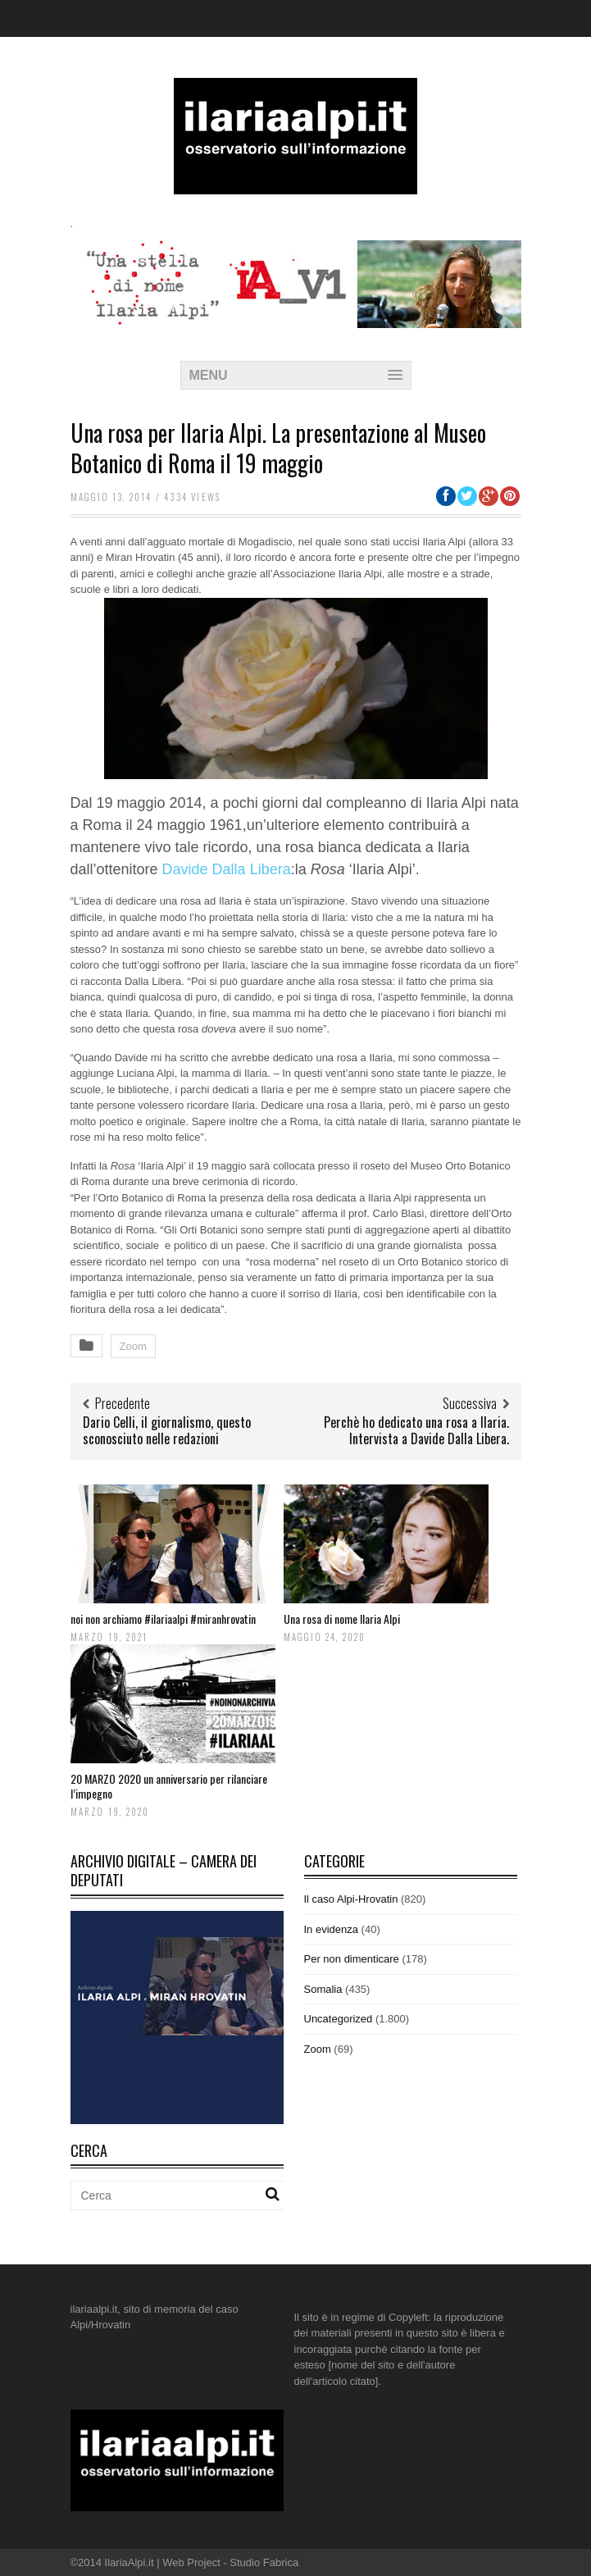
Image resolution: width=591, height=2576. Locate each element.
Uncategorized (338, 2019)
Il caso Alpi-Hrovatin (351, 1899)
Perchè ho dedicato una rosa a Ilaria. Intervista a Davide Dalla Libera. (416, 1430)
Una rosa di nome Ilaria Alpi (342, 1618)
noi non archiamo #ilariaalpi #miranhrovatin (163, 1618)
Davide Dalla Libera (226, 869)
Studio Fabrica (264, 2562)
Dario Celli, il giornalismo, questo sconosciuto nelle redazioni (167, 1430)
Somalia (323, 1989)
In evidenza (331, 1929)
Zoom (133, 1346)
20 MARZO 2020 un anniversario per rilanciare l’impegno (168, 1786)
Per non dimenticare (351, 1959)
